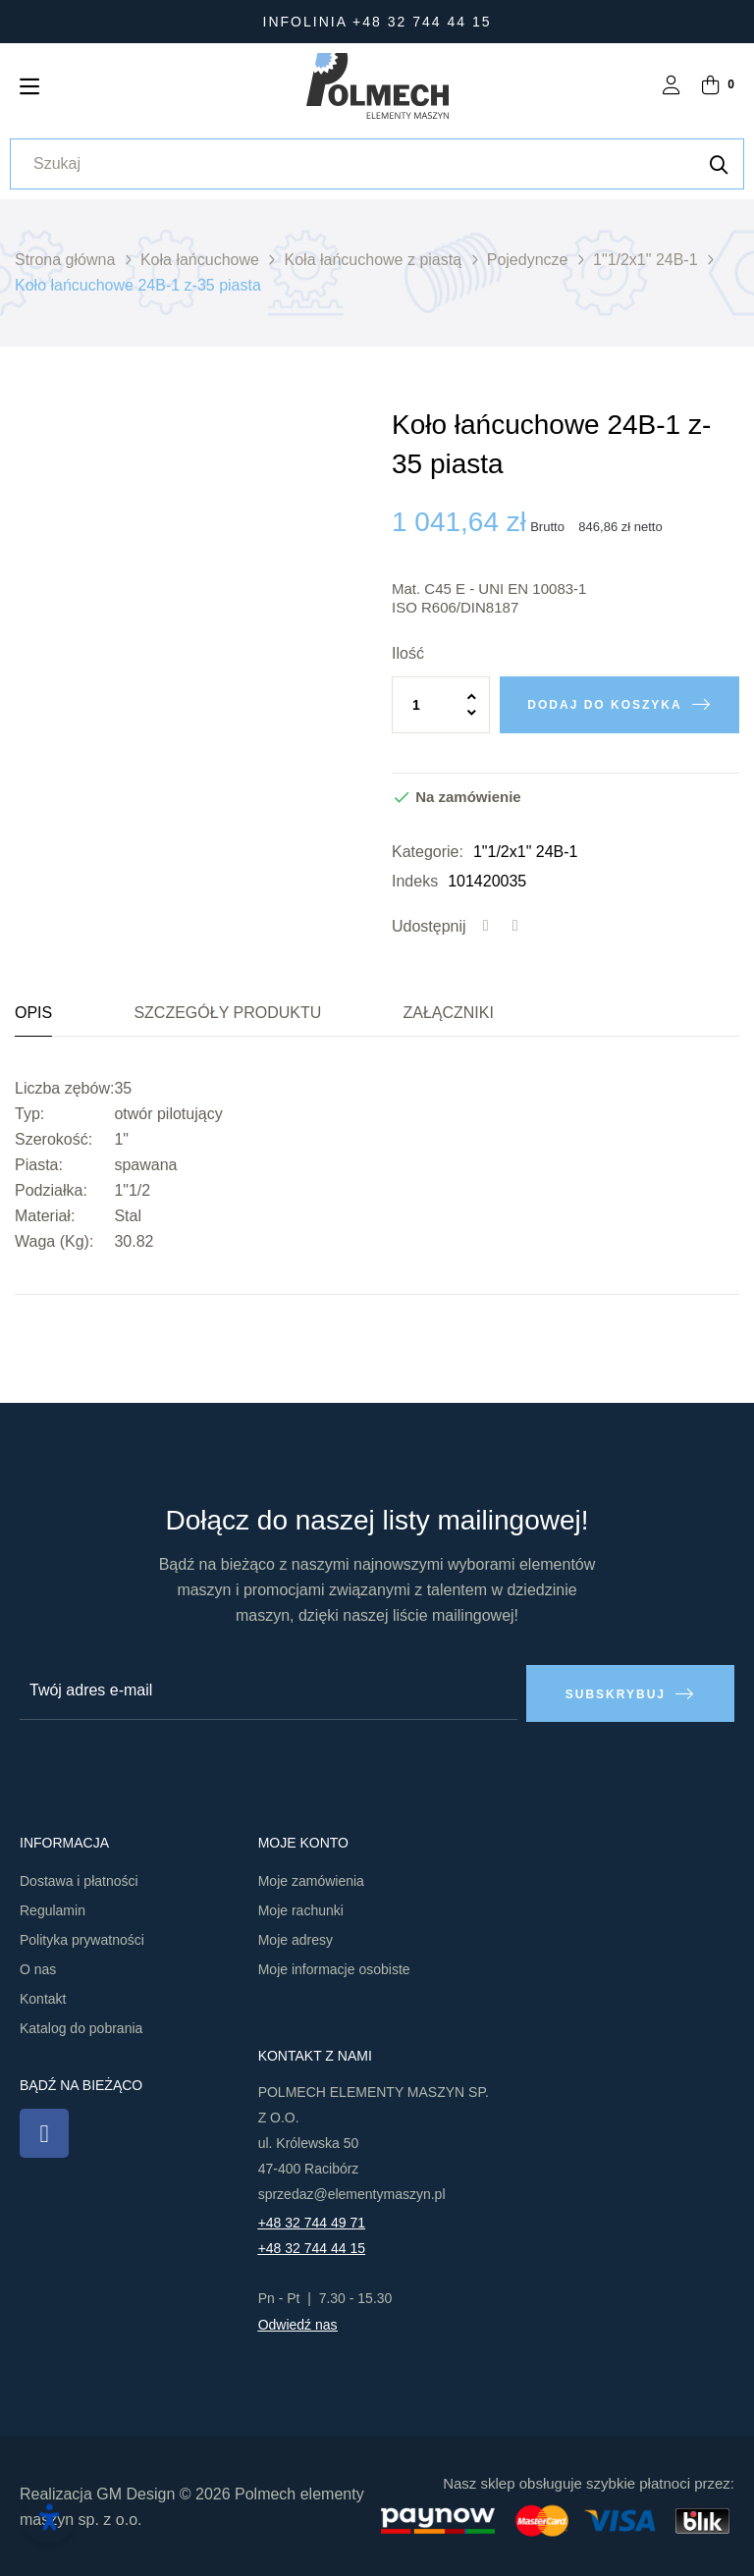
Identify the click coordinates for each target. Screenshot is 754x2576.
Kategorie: (427, 851)
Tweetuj (515, 927)
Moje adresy (295, 1938)
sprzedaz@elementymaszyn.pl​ (352, 2192)
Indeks (415, 881)
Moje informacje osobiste (334, 1967)
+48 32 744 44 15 (311, 2246)
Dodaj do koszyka (604, 705)
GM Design (135, 2491)
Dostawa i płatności (79, 1879)
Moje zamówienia (311, 1879)
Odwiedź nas (298, 2323)
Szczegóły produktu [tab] (227, 1012)
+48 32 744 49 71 (311, 2220)
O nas (38, 1967)
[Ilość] (441, 704)
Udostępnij (486, 927)
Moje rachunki (301, 1908)
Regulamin (52, 1908)
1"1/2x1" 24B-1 (525, 851)
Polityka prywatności (82, 1938)
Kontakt (43, 1997)
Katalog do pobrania (81, 2026)
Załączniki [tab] (448, 1012)
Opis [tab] (33, 1012)
